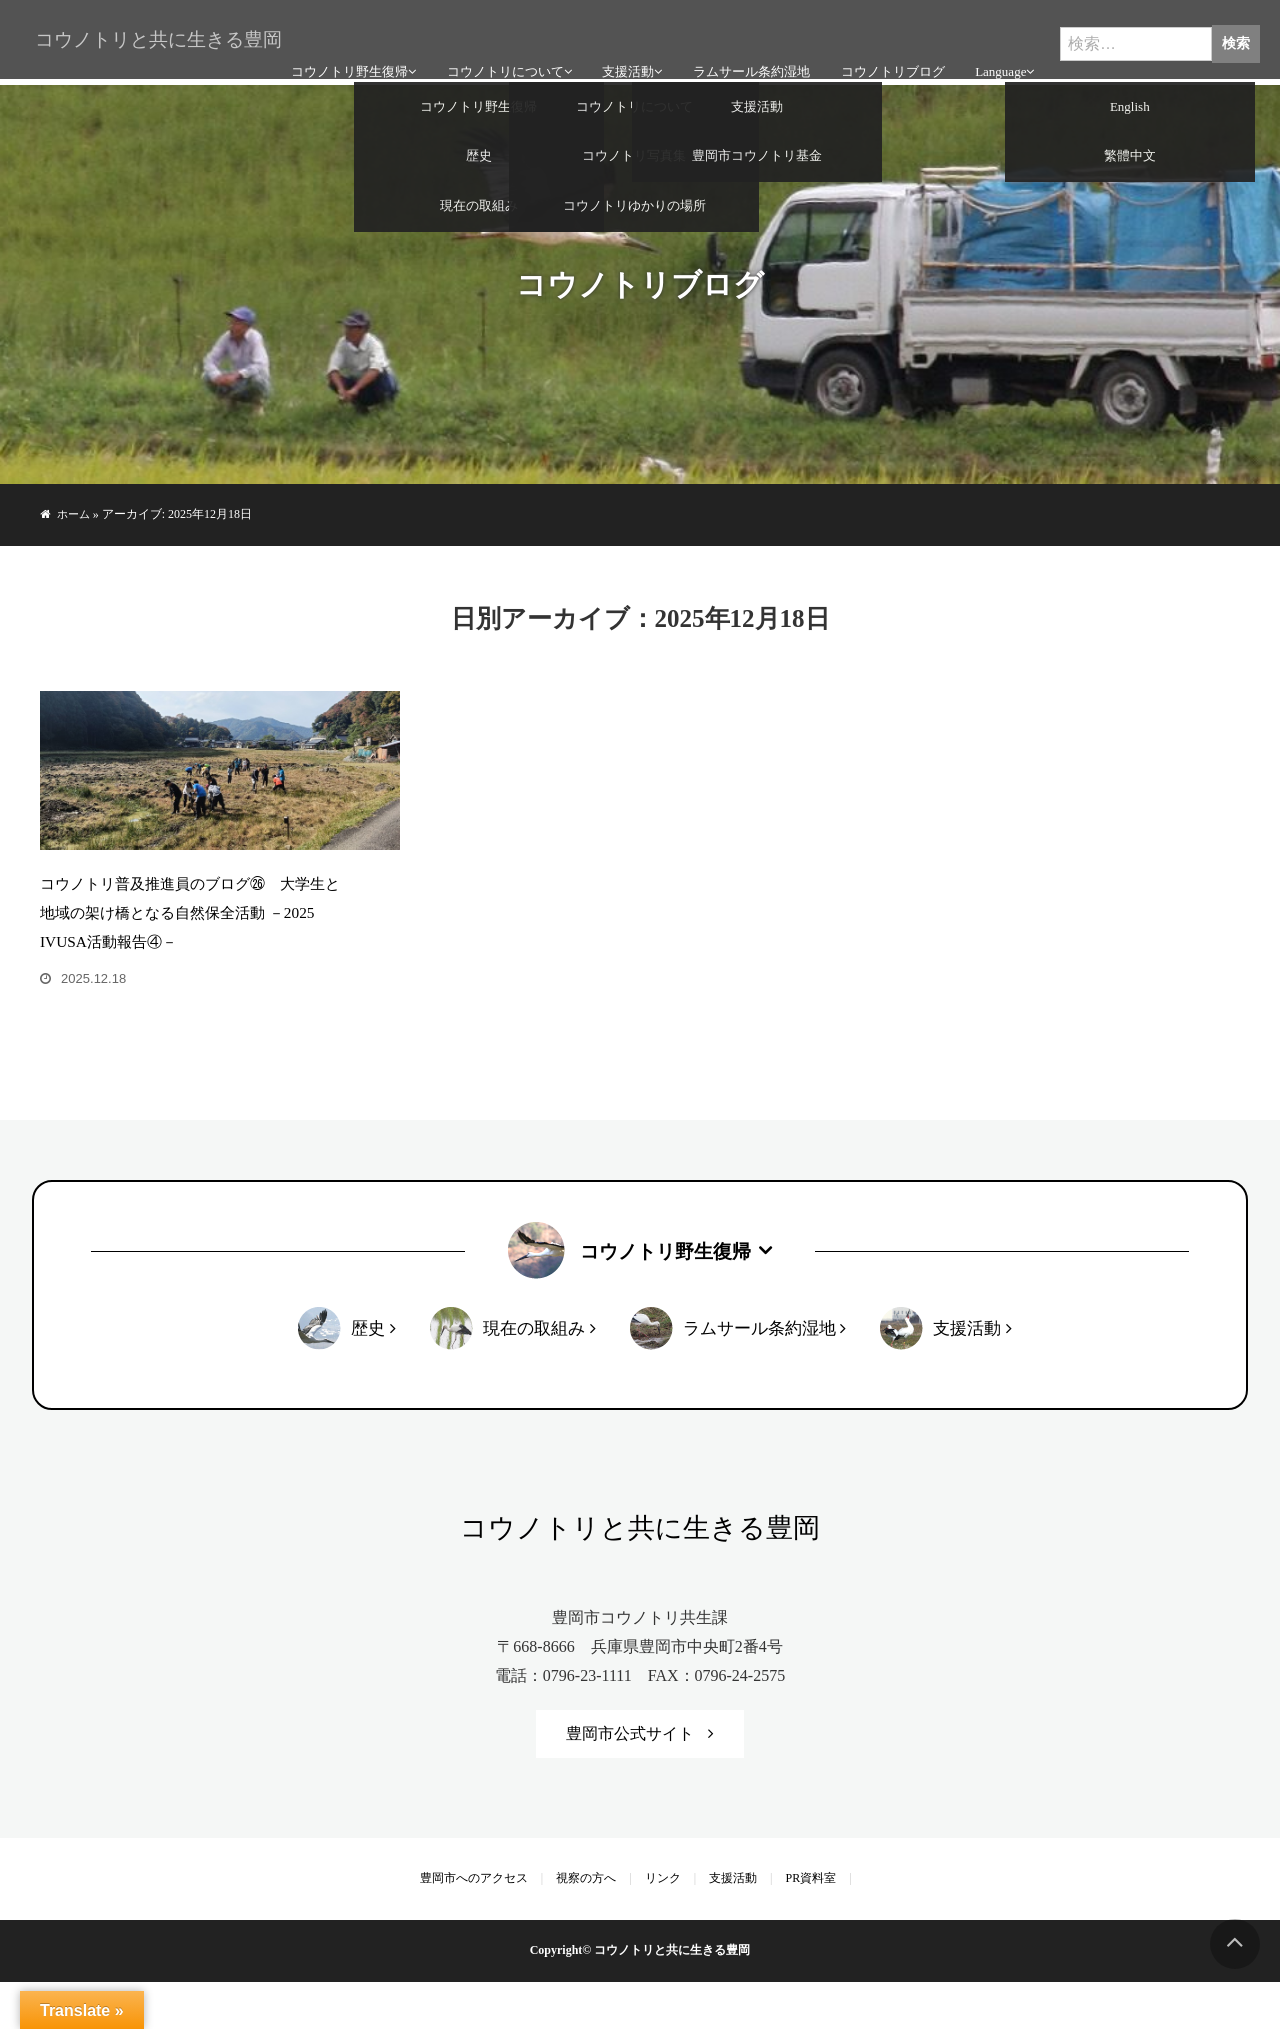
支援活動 (625, 60)
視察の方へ (591, 1925)
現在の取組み (533, 1373)
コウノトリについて (502, 60)
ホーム (75, 514)
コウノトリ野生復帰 (346, 60)
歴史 (367, 1373)
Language (996, 60)
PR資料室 (802, 1925)
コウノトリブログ (888, 60)
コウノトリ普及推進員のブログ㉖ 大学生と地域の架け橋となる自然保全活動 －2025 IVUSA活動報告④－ (194, 957)
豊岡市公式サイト (630, 1780)
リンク (663, 1925)
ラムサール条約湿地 (747, 60)
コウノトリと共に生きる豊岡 (150, 28)
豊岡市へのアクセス (483, 1925)
